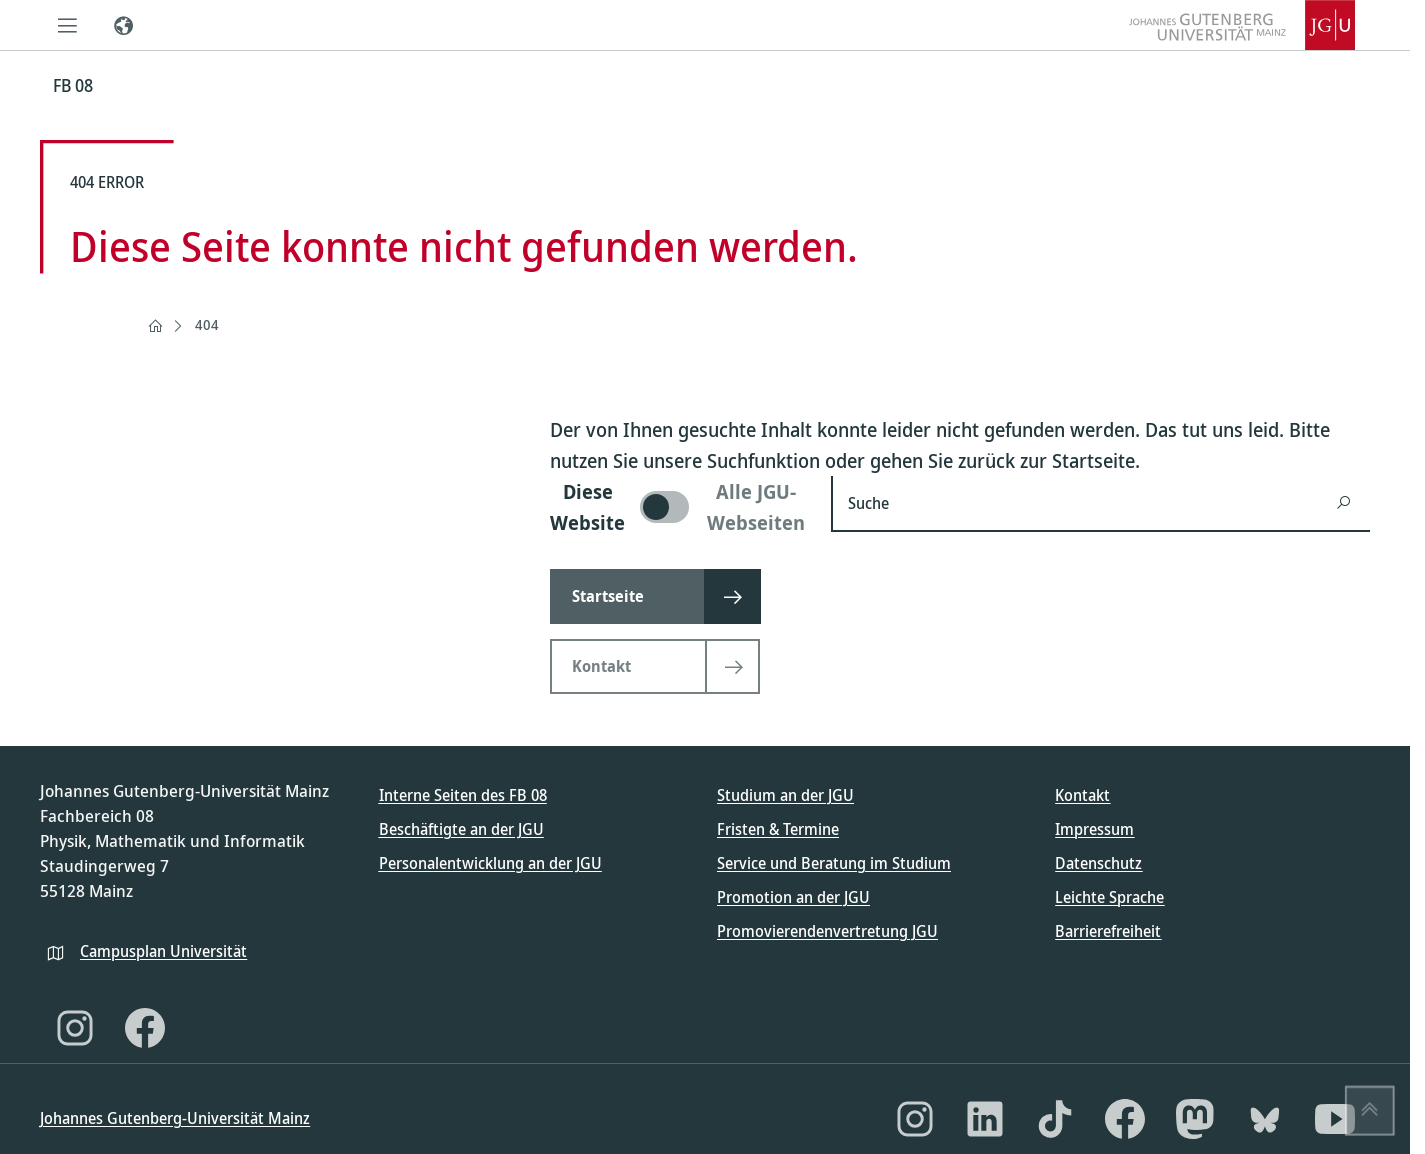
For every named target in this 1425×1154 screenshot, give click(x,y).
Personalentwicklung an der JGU (490, 863)
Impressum (1094, 829)
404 (207, 324)
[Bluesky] (1265, 1119)
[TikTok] (1055, 1119)
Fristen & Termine (778, 829)
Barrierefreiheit (1108, 931)
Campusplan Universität (163, 951)
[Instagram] (75, 1028)
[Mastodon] (1195, 1119)
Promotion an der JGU (793, 897)
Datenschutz (1098, 863)
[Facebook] (145, 1028)
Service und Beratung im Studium (834, 863)
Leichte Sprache (1109, 897)
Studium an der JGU (785, 795)
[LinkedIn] (985, 1119)
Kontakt (1082, 795)
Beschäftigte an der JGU (461, 829)
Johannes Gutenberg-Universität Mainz (175, 1118)
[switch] (678, 507)
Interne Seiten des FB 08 (463, 795)
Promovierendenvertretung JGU (827, 931)
